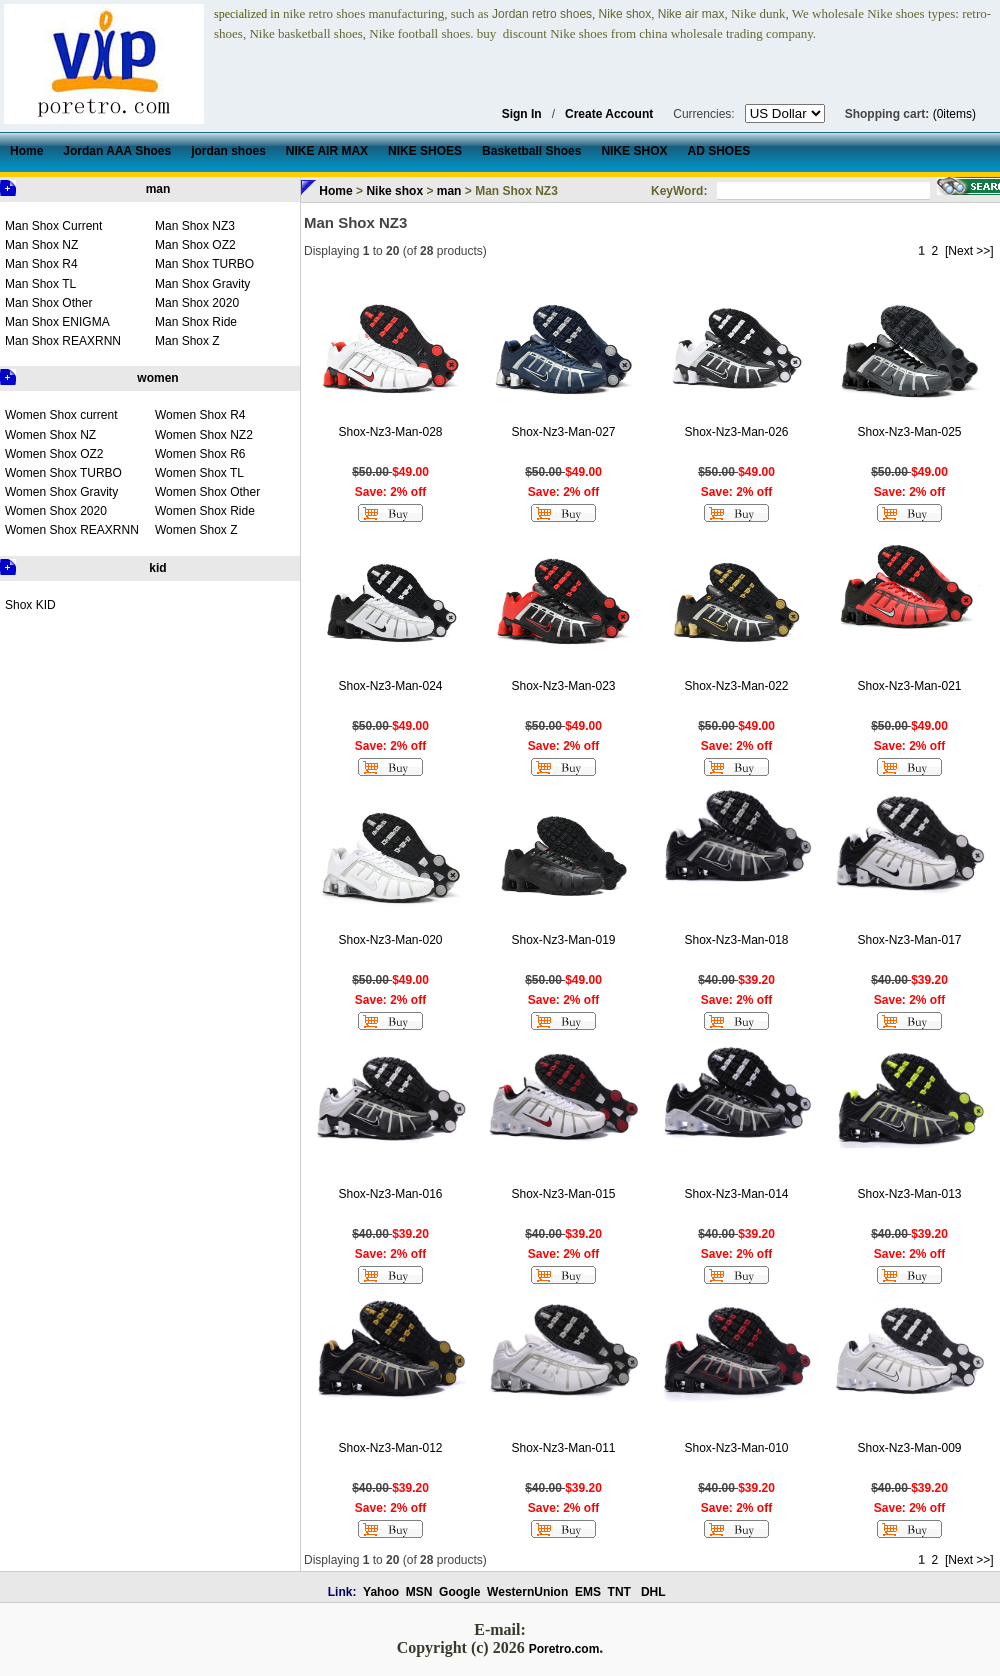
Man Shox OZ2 (195, 245)
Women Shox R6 (200, 454)
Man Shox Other (48, 303)
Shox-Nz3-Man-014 (736, 1194)
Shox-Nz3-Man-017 (909, 940)
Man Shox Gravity (202, 284)
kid (157, 568)
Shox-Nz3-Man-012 (390, 1448)
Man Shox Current (53, 226)
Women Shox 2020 (56, 511)
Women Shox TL (199, 473)
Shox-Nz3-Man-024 (390, 686)
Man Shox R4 (41, 264)
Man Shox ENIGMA (57, 322)
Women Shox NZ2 (204, 435)
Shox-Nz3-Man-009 (909, 1448)
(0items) (954, 114)
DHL (653, 1592)
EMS (588, 1592)
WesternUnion (527, 1592)
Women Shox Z (196, 530)
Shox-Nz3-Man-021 (909, 686)
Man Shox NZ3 (195, 226)
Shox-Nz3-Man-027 (563, 432)
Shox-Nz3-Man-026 (736, 432)
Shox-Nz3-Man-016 (390, 1194)
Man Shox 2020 (197, 303)
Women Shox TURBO (63, 473)
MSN (419, 1592)
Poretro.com (564, 1649)
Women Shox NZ (50, 435)
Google (459, 1592)
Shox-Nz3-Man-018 (736, 940)
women (157, 378)
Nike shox (394, 191)
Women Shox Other (207, 492)
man (158, 189)
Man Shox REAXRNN (63, 341)
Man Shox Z (187, 341)
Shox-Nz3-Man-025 (909, 432)
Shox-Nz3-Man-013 (909, 1194)
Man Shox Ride (196, 322)
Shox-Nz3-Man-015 (563, 1194)
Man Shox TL (40, 284)
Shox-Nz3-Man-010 (736, 1448)
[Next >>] (969, 251)
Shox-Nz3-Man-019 (563, 940)
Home (335, 191)
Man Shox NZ (41, 245)
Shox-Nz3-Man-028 (390, 432)
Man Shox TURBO (204, 264)
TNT (619, 1592)
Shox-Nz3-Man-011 (563, 1448)
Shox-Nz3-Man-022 (736, 686)
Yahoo (381, 1592)
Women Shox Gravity (61, 492)
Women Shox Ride (205, 511)
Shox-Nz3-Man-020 (390, 940)
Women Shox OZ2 (54, 454)
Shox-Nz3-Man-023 (563, 686)
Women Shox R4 (200, 415)
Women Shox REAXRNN (72, 530)
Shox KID (30, 605)
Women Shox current (61, 415)
